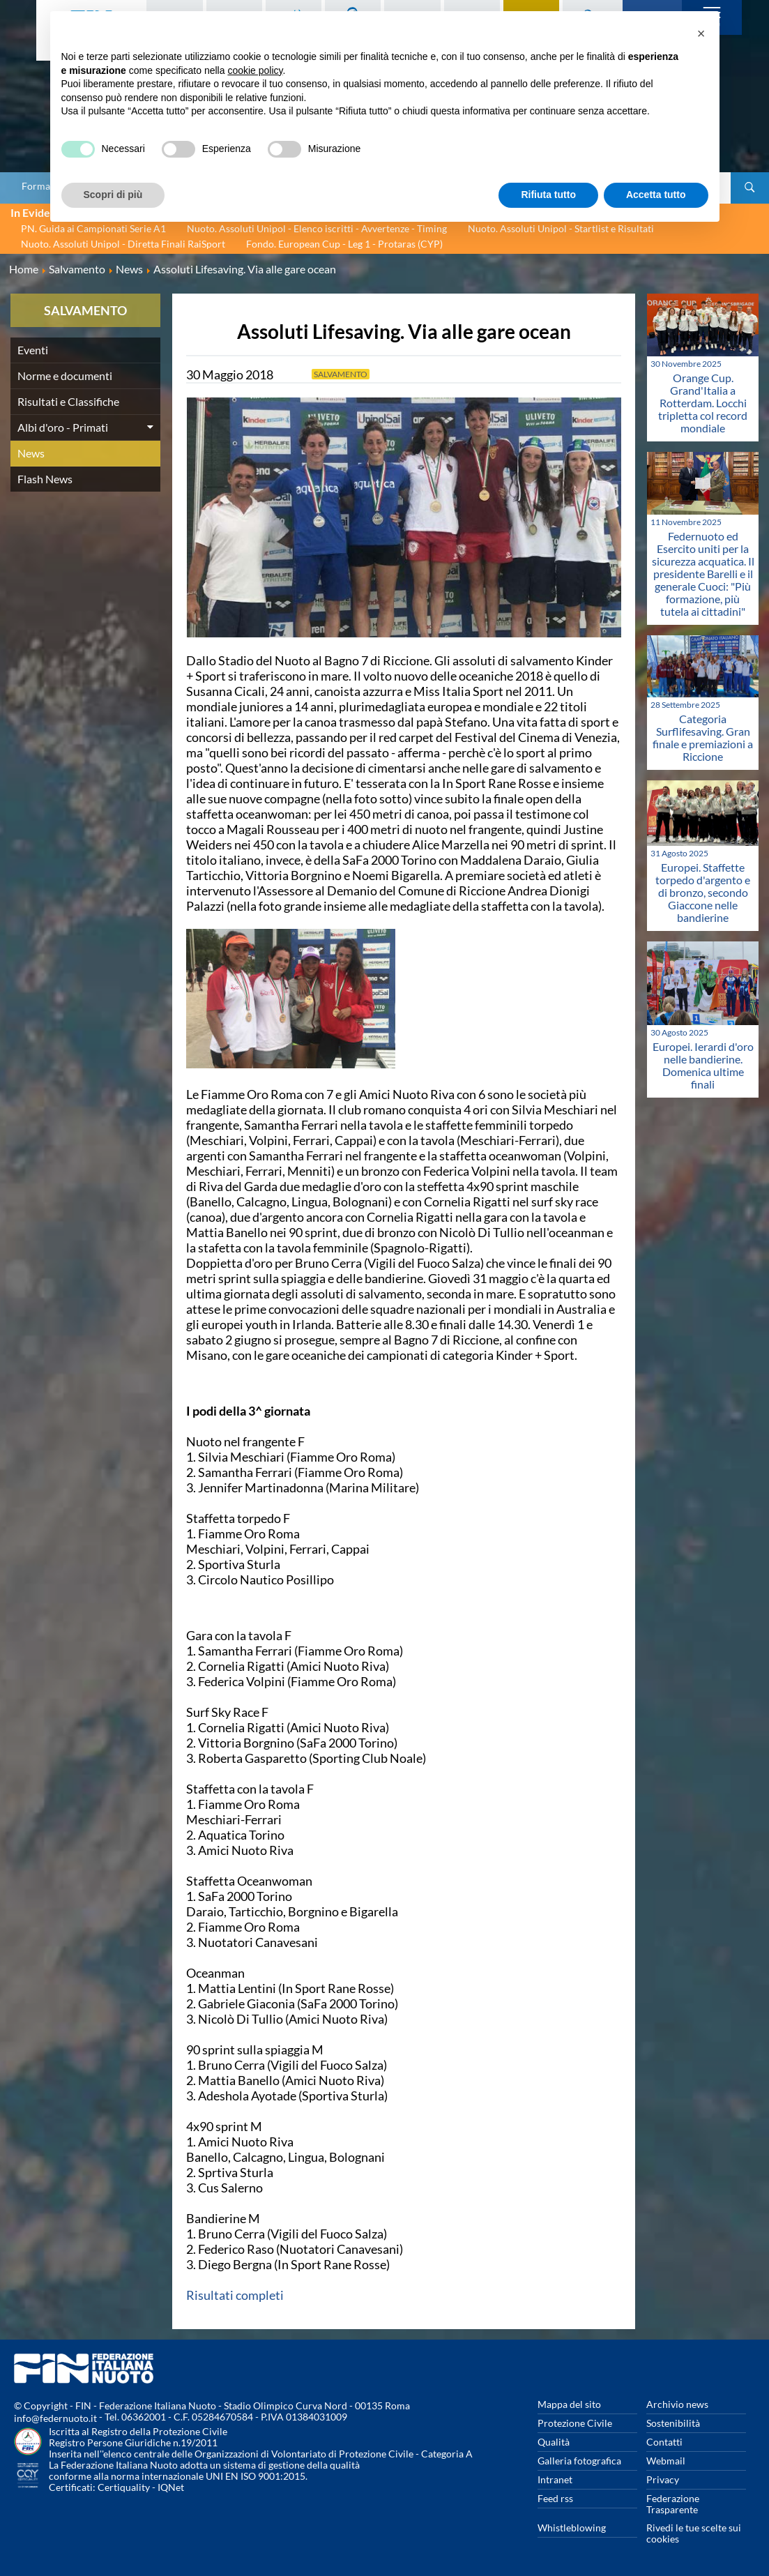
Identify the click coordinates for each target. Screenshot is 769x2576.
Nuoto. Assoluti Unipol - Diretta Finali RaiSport (123, 244)
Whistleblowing (572, 2527)
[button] (701, 33)
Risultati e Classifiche (68, 401)
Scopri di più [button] (113, 194)
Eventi (32, 349)
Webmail (665, 2461)
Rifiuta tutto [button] (548, 194)
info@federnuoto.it (55, 2418)
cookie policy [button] (254, 70)
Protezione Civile (575, 2423)
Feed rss (555, 2498)
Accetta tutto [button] (656, 194)
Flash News (45, 478)
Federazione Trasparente (672, 2503)
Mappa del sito (569, 2404)
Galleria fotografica (579, 2461)
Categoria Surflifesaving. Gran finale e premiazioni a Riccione (703, 737)
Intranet (555, 2479)
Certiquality (124, 2487)
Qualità (554, 2442)
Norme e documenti (64, 375)
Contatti (664, 2442)
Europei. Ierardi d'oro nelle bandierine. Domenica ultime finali (703, 1065)
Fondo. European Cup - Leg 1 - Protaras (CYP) (344, 244)
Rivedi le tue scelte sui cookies (693, 2533)
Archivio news (677, 2404)
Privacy (662, 2479)
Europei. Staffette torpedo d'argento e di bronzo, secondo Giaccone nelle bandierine (702, 892)
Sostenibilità (673, 2423)
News (31, 453)
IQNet (171, 2487)
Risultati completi (235, 2295)
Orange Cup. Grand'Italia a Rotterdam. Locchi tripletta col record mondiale (702, 402)
